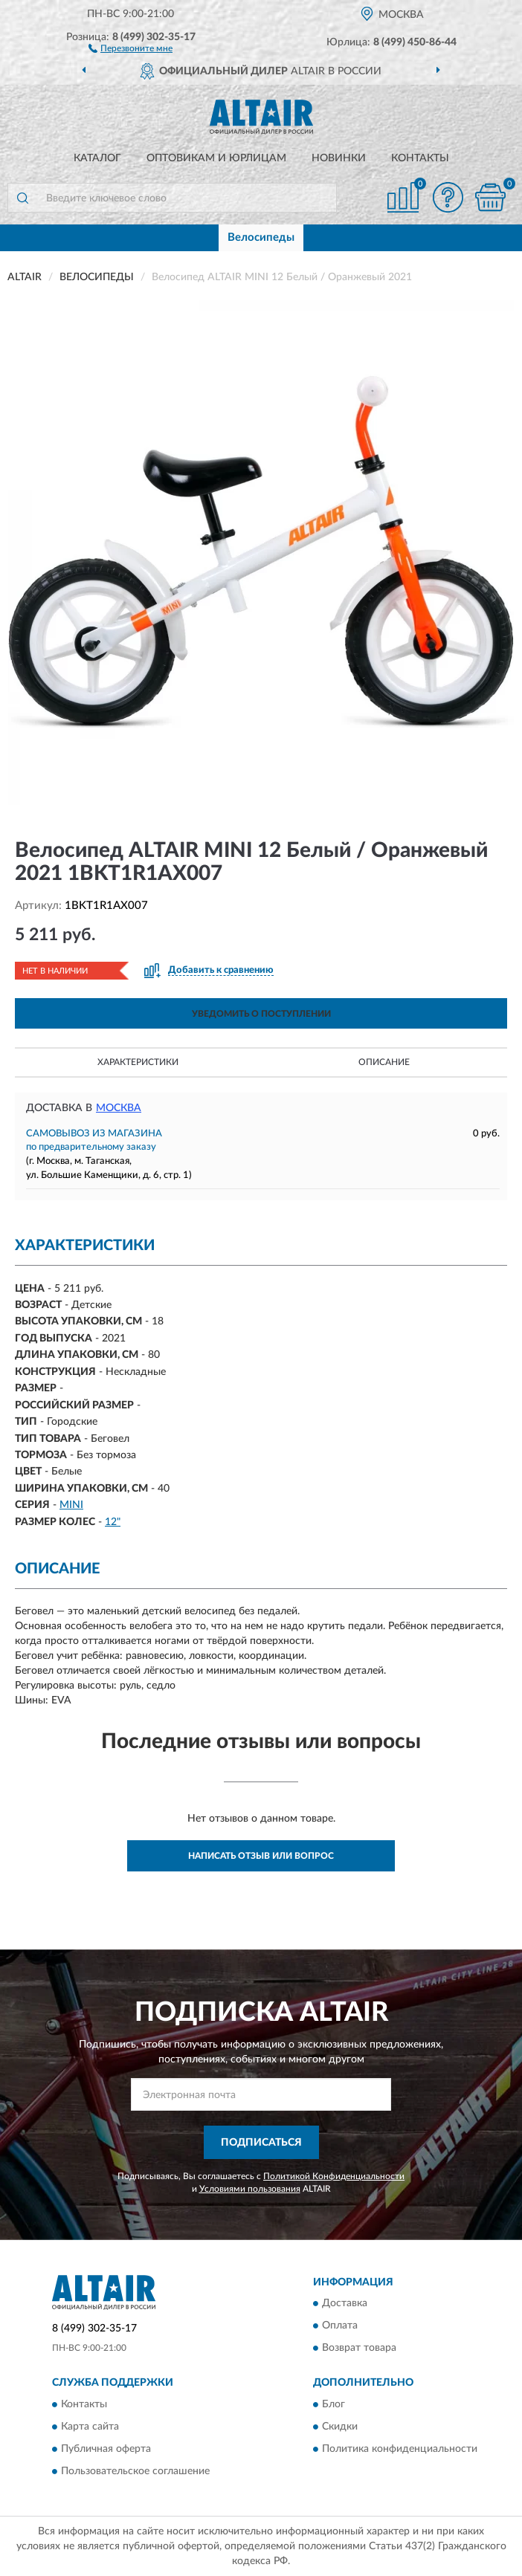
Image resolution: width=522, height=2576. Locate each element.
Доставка (344, 2304)
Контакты (420, 158)
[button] (130, 47)
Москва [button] (118, 1108)
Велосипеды (261, 237)
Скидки (340, 2426)
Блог (333, 2404)
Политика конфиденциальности (399, 2449)
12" (112, 1522)
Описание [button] (384, 1062)
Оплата (340, 2326)
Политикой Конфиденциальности (334, 2176)
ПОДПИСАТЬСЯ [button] (261, 2143)
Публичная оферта (106, 2449)
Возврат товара (359, 2348)
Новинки (339, 158)
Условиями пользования (249, 2188)
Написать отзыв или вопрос (261, 1855)
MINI (71, 1505)
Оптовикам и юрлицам (216, 158)
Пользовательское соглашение (135, 2471)
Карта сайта (90, 2426)
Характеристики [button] (137, 1062)
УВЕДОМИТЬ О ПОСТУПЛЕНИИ (261, 1013)
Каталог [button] (97, 158)
